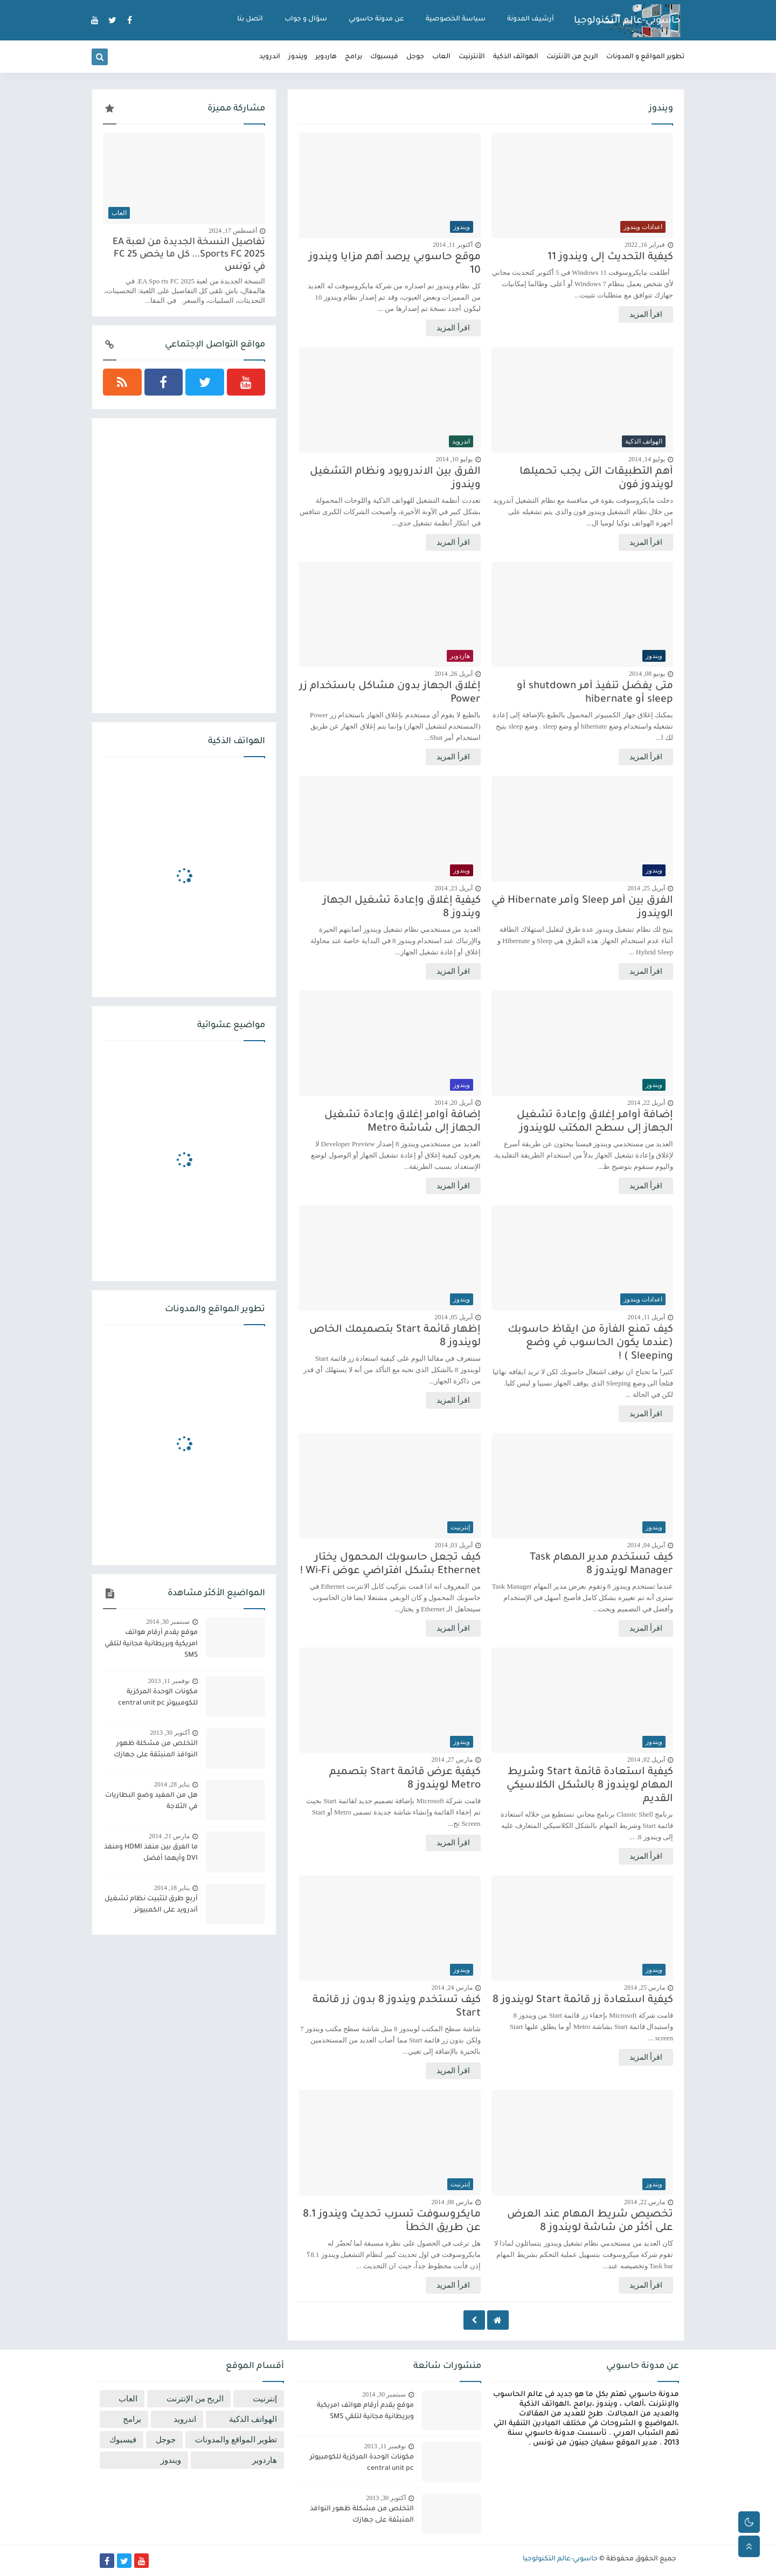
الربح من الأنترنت (572, 57)
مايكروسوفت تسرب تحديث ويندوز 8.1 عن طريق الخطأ (392, 2221)
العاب (441, 57)
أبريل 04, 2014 (646, 1545)
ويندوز (297, 57)
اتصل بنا (250, 19)
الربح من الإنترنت (195, 2398)
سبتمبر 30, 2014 (168, 1621)
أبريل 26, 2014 (454, 673)
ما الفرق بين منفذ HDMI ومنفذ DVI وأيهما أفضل (151, 1853)
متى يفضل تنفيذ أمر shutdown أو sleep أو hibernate (595, 693)
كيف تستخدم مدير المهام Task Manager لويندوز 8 (601, 1564)
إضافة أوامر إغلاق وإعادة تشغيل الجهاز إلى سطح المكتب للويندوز (595, 1122)
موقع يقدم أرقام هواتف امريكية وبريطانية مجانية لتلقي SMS (151, 1644)
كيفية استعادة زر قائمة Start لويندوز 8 (583, 2000)
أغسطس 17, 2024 (233, 230)
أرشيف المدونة (530, 19)
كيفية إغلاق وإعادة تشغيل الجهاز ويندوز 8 (402, 907)
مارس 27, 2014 (452, 1759)
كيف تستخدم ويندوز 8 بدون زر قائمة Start (397, 2007)
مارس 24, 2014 (452, 1987)
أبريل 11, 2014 (646, 1317)
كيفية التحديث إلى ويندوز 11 (610, 257)
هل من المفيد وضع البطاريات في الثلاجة (151, 1801)
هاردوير (326, 57)
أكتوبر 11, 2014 (453, 244)
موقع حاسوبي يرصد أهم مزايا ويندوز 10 (395, 264)
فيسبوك (384, 57)
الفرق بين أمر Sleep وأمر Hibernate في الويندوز (582, 907)
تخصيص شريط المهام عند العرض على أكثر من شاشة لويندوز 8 (590, 2221)
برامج (353, 57)
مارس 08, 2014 (452, 2202)
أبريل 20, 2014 (454, 1102)
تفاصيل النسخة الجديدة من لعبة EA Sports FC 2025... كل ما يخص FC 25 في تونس (189, 255)
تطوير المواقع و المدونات (645, 57)
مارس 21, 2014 (169, 1836)
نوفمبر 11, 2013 (169, 1681)
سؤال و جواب (306, 19)
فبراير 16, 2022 (645, 244)
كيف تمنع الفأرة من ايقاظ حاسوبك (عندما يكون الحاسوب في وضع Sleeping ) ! (590, 1343)
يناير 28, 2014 (172, 1784)
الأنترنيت (472, 57)
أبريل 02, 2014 (646, 1759)
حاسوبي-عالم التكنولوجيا (627, 21)
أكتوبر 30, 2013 (170, 1732)
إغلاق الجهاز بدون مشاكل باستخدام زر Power (390, 693)
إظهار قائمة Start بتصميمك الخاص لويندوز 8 (395, 1336)
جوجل (415, 57)
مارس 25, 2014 (644, 1987)
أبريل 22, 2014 (646, 1102)
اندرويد (269, 57)
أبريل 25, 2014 (646, 888)
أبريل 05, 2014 (454, 1317)
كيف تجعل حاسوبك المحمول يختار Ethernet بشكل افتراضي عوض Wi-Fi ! (390, 1564)
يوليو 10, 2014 (454, 459)
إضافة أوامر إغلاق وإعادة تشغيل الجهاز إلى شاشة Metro (402, 1122)
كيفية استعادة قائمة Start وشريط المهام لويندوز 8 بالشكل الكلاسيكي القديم (590, 1786)
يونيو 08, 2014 (647, 673)
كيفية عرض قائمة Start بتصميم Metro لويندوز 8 (405, 1779)
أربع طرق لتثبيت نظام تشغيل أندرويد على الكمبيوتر (151, 1904)
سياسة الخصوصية (456, 19)
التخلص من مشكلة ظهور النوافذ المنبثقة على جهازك (156, 1749)
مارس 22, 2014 (644, 2202)
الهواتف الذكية (515, 57)
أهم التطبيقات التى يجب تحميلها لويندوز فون (596, 478)
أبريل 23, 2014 (454, 888)
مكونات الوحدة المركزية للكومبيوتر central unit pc (158, 1697)
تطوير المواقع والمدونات (236, 2439)
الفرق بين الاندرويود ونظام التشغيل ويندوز (395, 478)
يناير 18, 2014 (172, 1888)
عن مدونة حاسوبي (376, 19)
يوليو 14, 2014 (646, 459)
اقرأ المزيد (646, 314)
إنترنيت (265, 2398)
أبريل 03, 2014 (454, 1545)
